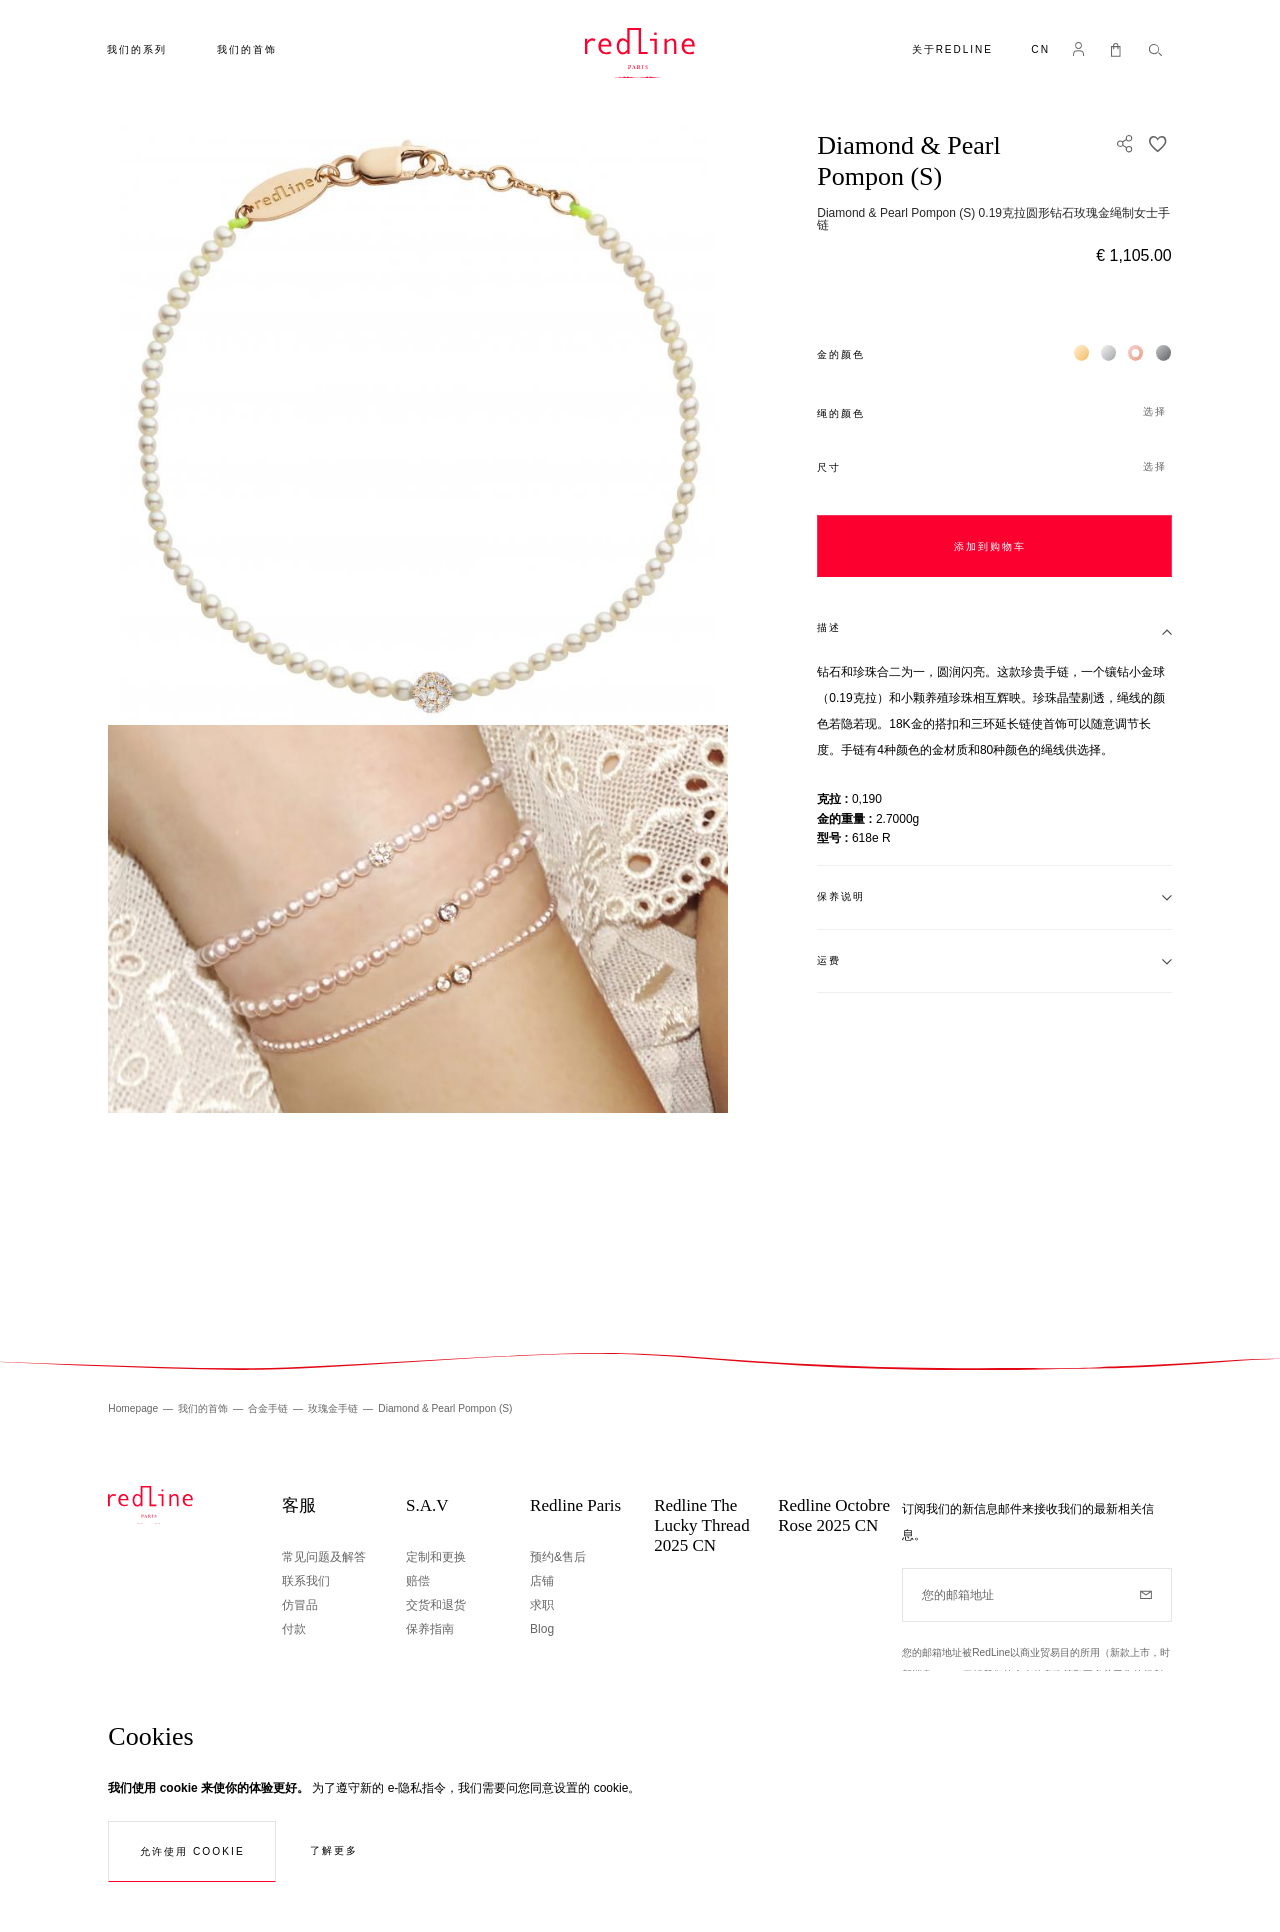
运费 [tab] (829, 960)
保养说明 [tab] (841, 896)
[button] (1040, 51)
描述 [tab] (829, 627)
